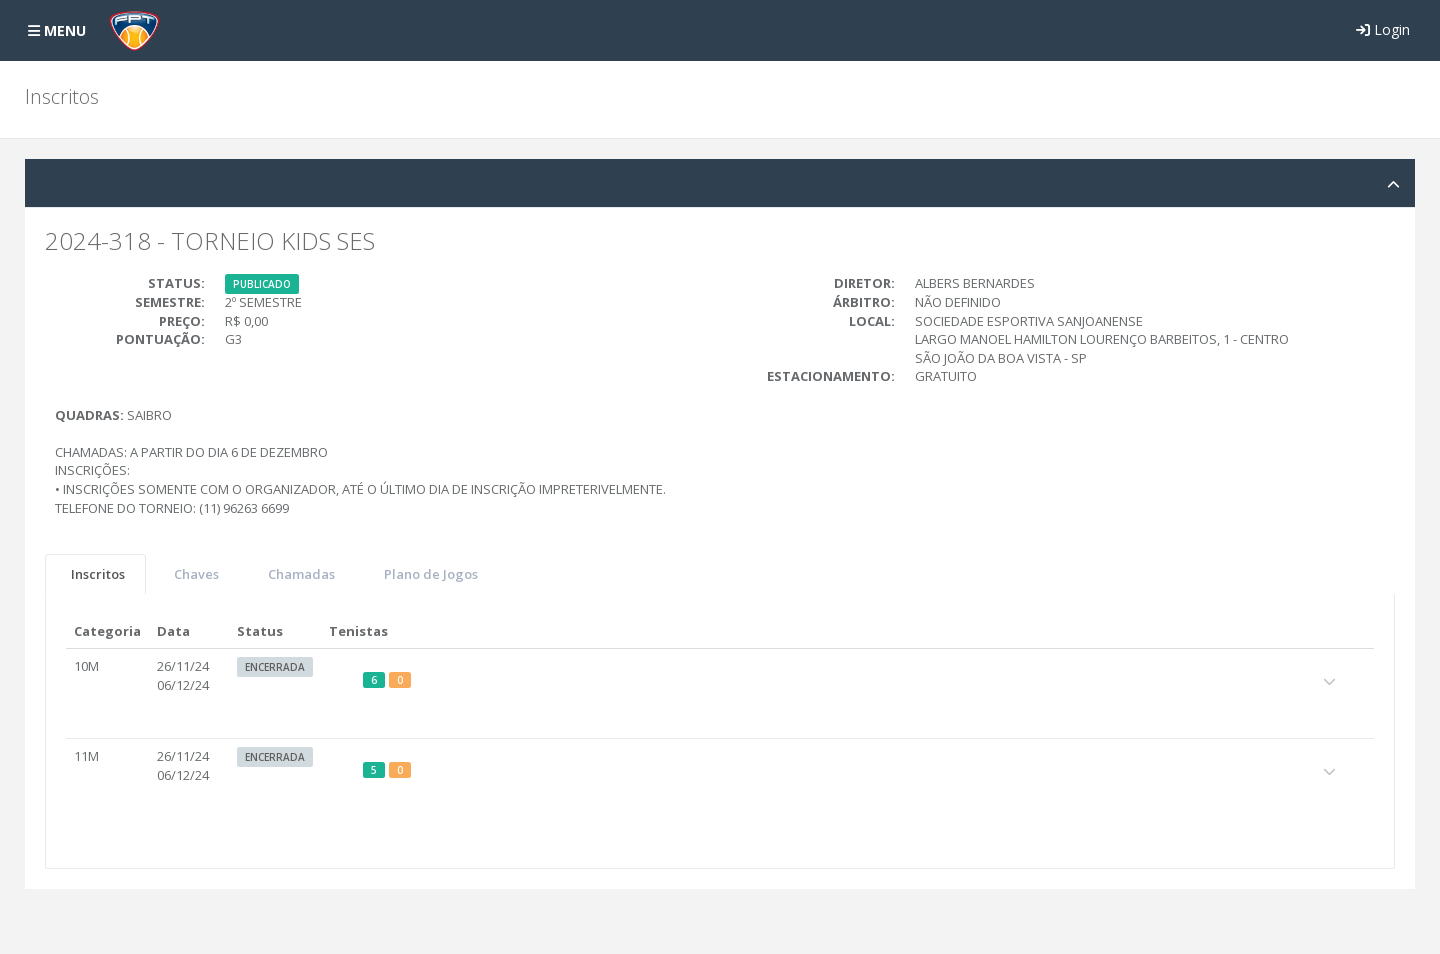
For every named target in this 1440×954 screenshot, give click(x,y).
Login (1383, 29)
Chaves (196, 574)
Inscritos (98, 574)
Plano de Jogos (431, 574)
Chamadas (301, 574)
